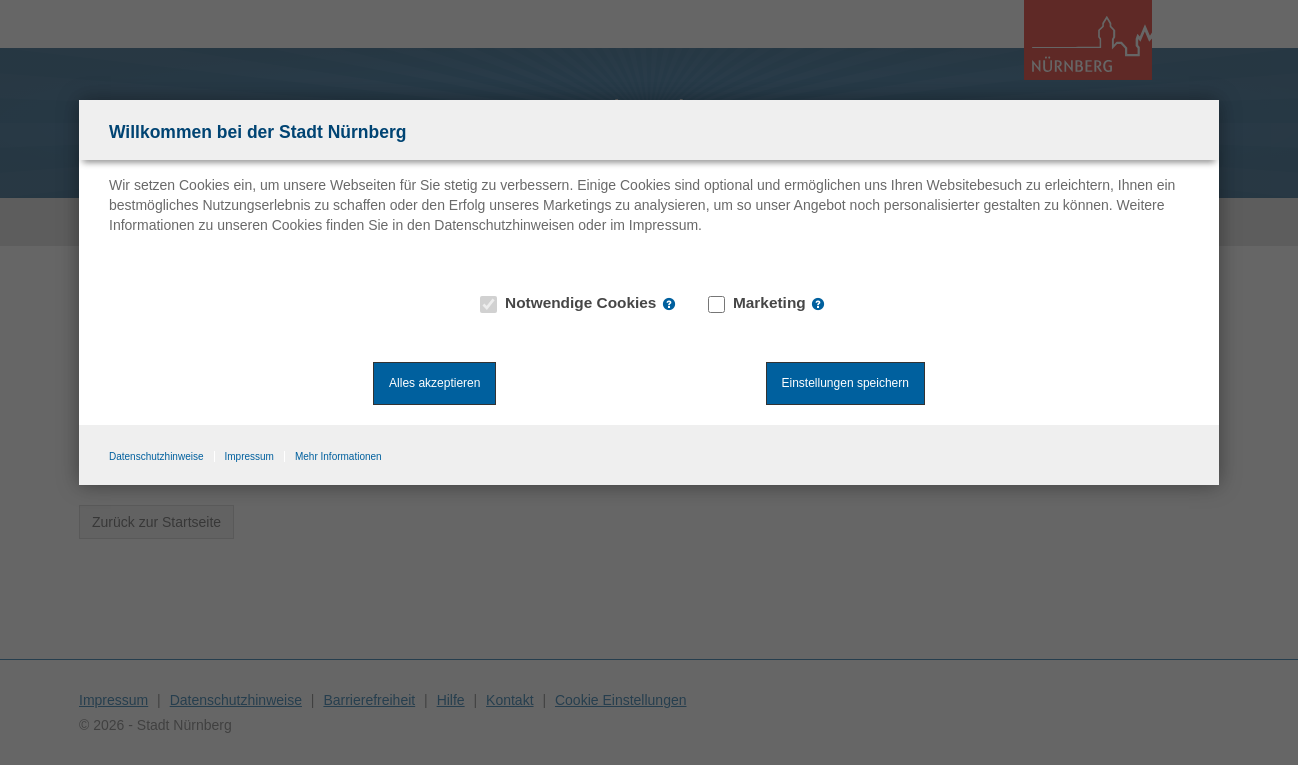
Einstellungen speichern (845, 383)
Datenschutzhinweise (156, 456)
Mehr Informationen (338, 456)
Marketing (757, 303)
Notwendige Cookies (569, 303)
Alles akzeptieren (434, 383)
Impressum (249, 456)
